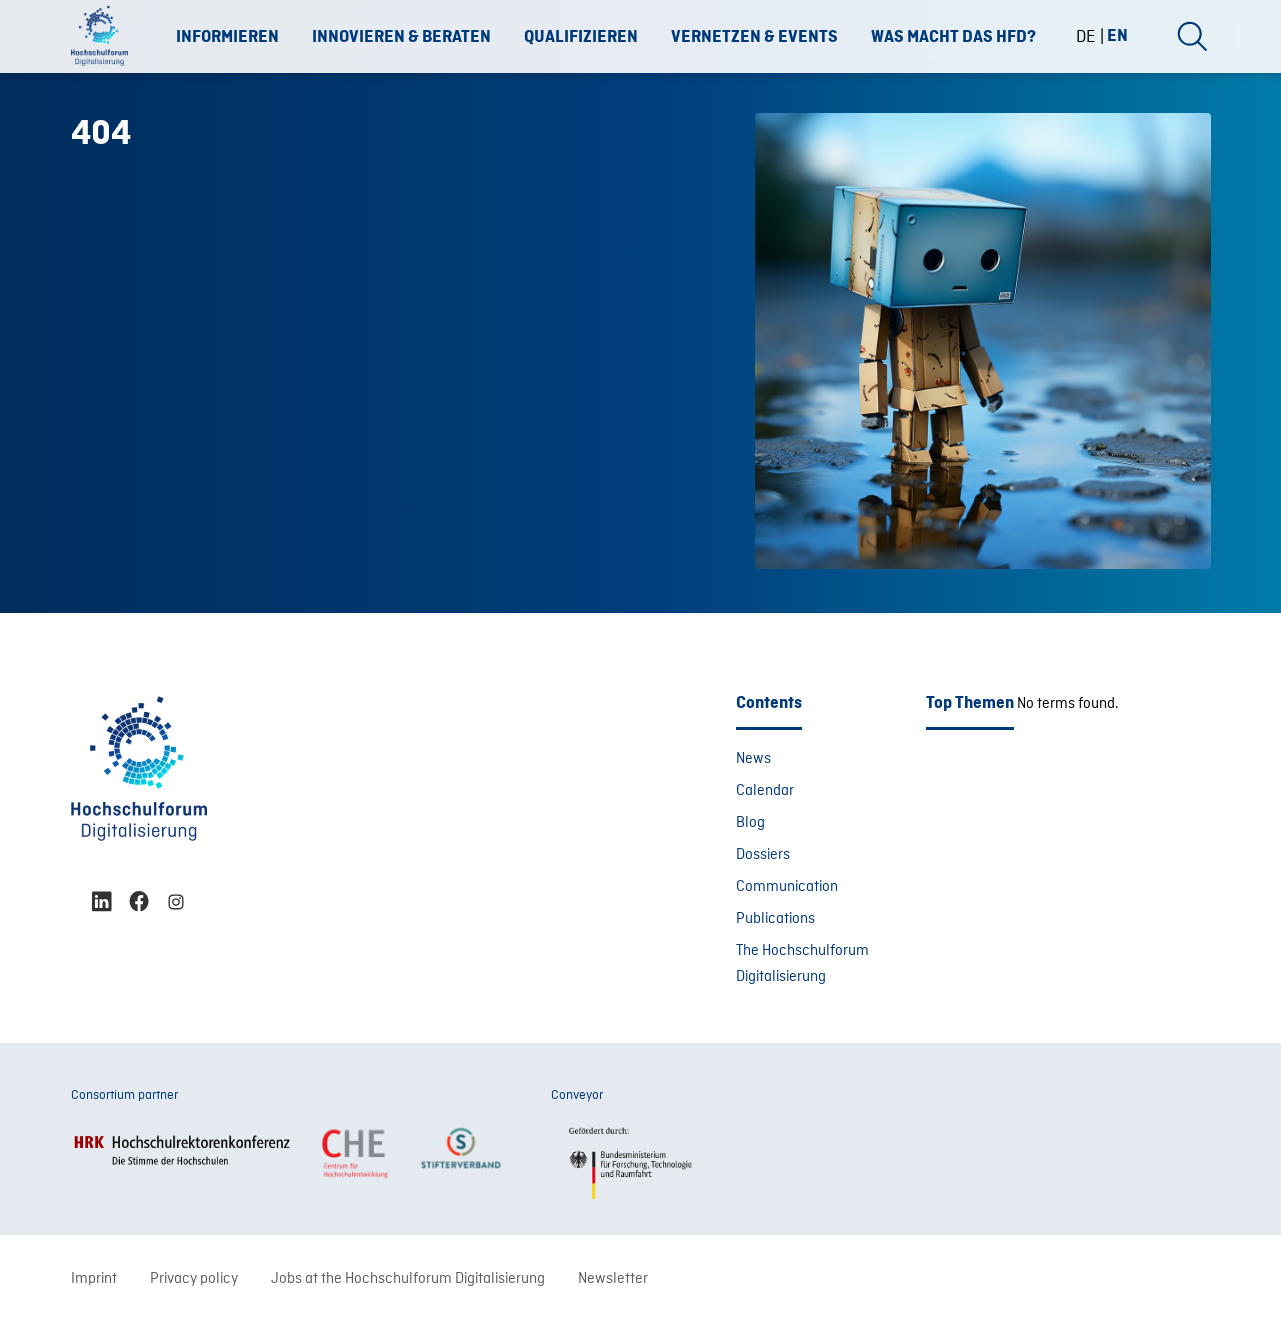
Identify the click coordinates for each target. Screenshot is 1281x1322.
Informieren (227, 37)
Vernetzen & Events (754, 37)
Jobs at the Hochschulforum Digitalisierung (408, 1279)
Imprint (94, 1279)
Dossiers (763, 855)
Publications (775, 919)
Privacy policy (194, 1279)
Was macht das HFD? (953, 37)
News (753, 759)
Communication (787, 887)
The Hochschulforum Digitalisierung (802, 964)
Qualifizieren (581, 37)
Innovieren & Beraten (401, 37)
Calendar (765, 791)
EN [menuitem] (1117, 35)
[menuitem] (1093, 36)
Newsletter (613, 1279)
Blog (750, 823)
